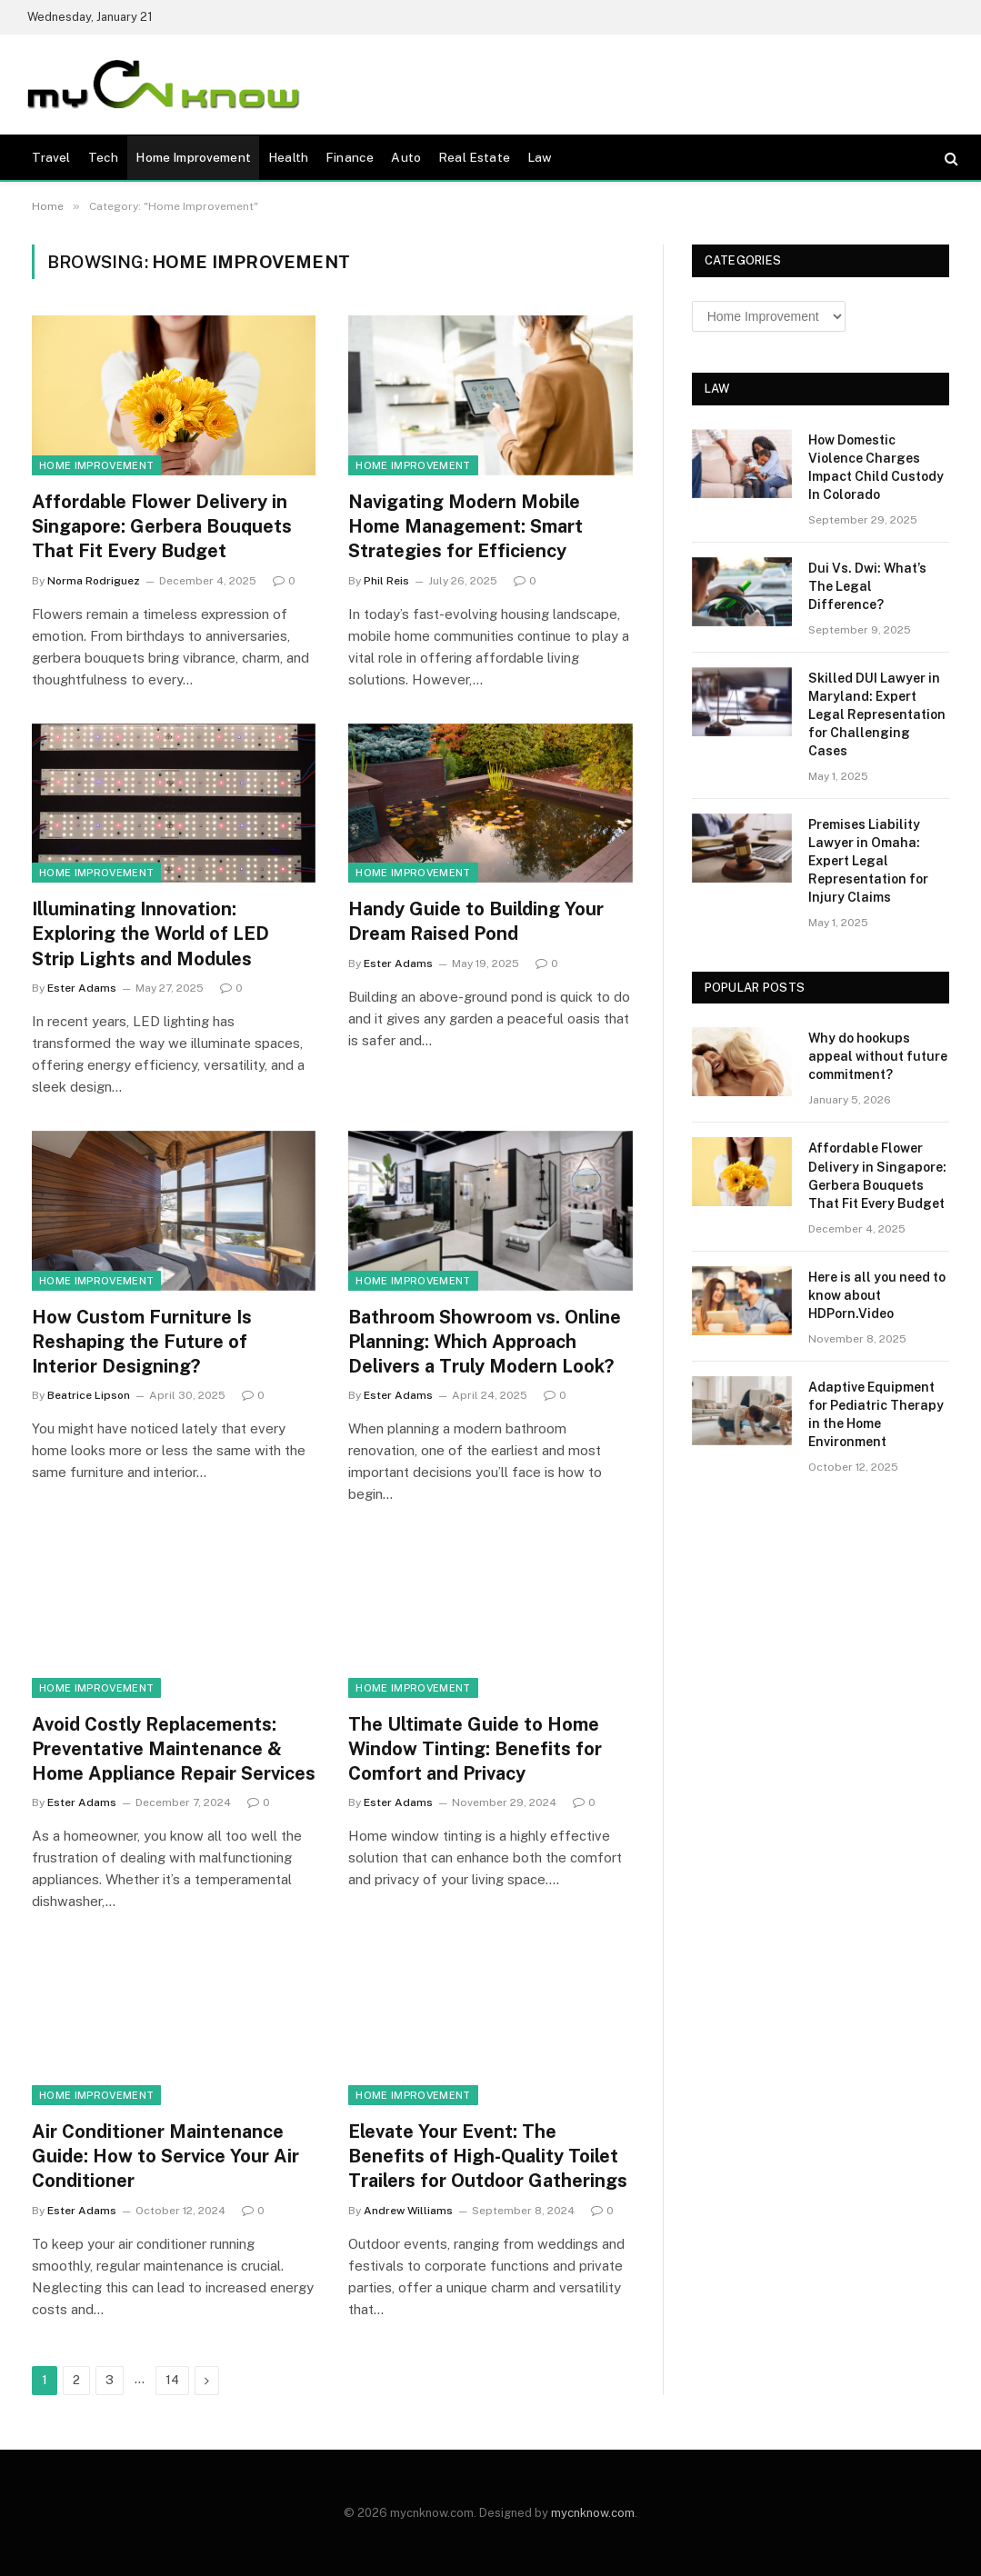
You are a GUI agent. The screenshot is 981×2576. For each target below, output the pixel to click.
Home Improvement (192, 157)
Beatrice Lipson (88, 1395)
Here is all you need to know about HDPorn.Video (877, 1295)
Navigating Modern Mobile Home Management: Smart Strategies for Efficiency (465, 526)
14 (172, 2380)
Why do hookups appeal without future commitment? (877, 1056)
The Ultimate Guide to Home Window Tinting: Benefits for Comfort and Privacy (475, 1748)
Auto (406, 157)
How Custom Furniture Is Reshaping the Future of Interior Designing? (142, 1341)
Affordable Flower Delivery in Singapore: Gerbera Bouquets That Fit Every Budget (162, 526)
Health (288, 157)
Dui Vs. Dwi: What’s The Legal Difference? (867, 586)
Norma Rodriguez (93, 580)
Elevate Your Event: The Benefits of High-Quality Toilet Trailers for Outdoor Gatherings (487, 2156)
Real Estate (474, 157)
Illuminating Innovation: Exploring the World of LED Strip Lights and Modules (150, 933)
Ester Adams (81, 988)
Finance (349, 157)
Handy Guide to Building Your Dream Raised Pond (476, 921)
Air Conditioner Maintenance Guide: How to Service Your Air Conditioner (165, 2156)
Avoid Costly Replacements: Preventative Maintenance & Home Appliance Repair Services (173, 1748)
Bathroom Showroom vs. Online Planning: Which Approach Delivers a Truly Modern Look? (484, 1341)
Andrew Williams (408, 2210)
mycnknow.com (593, 2513)
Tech (103, 157)
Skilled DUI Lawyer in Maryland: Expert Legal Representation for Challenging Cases (877, 714)
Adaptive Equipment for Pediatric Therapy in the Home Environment (876, 1414)
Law (539, 157)
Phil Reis (386, 580)
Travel (51, 157)
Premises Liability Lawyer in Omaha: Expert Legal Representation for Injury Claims (868, 860)
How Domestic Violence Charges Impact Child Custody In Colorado (876, 467)
